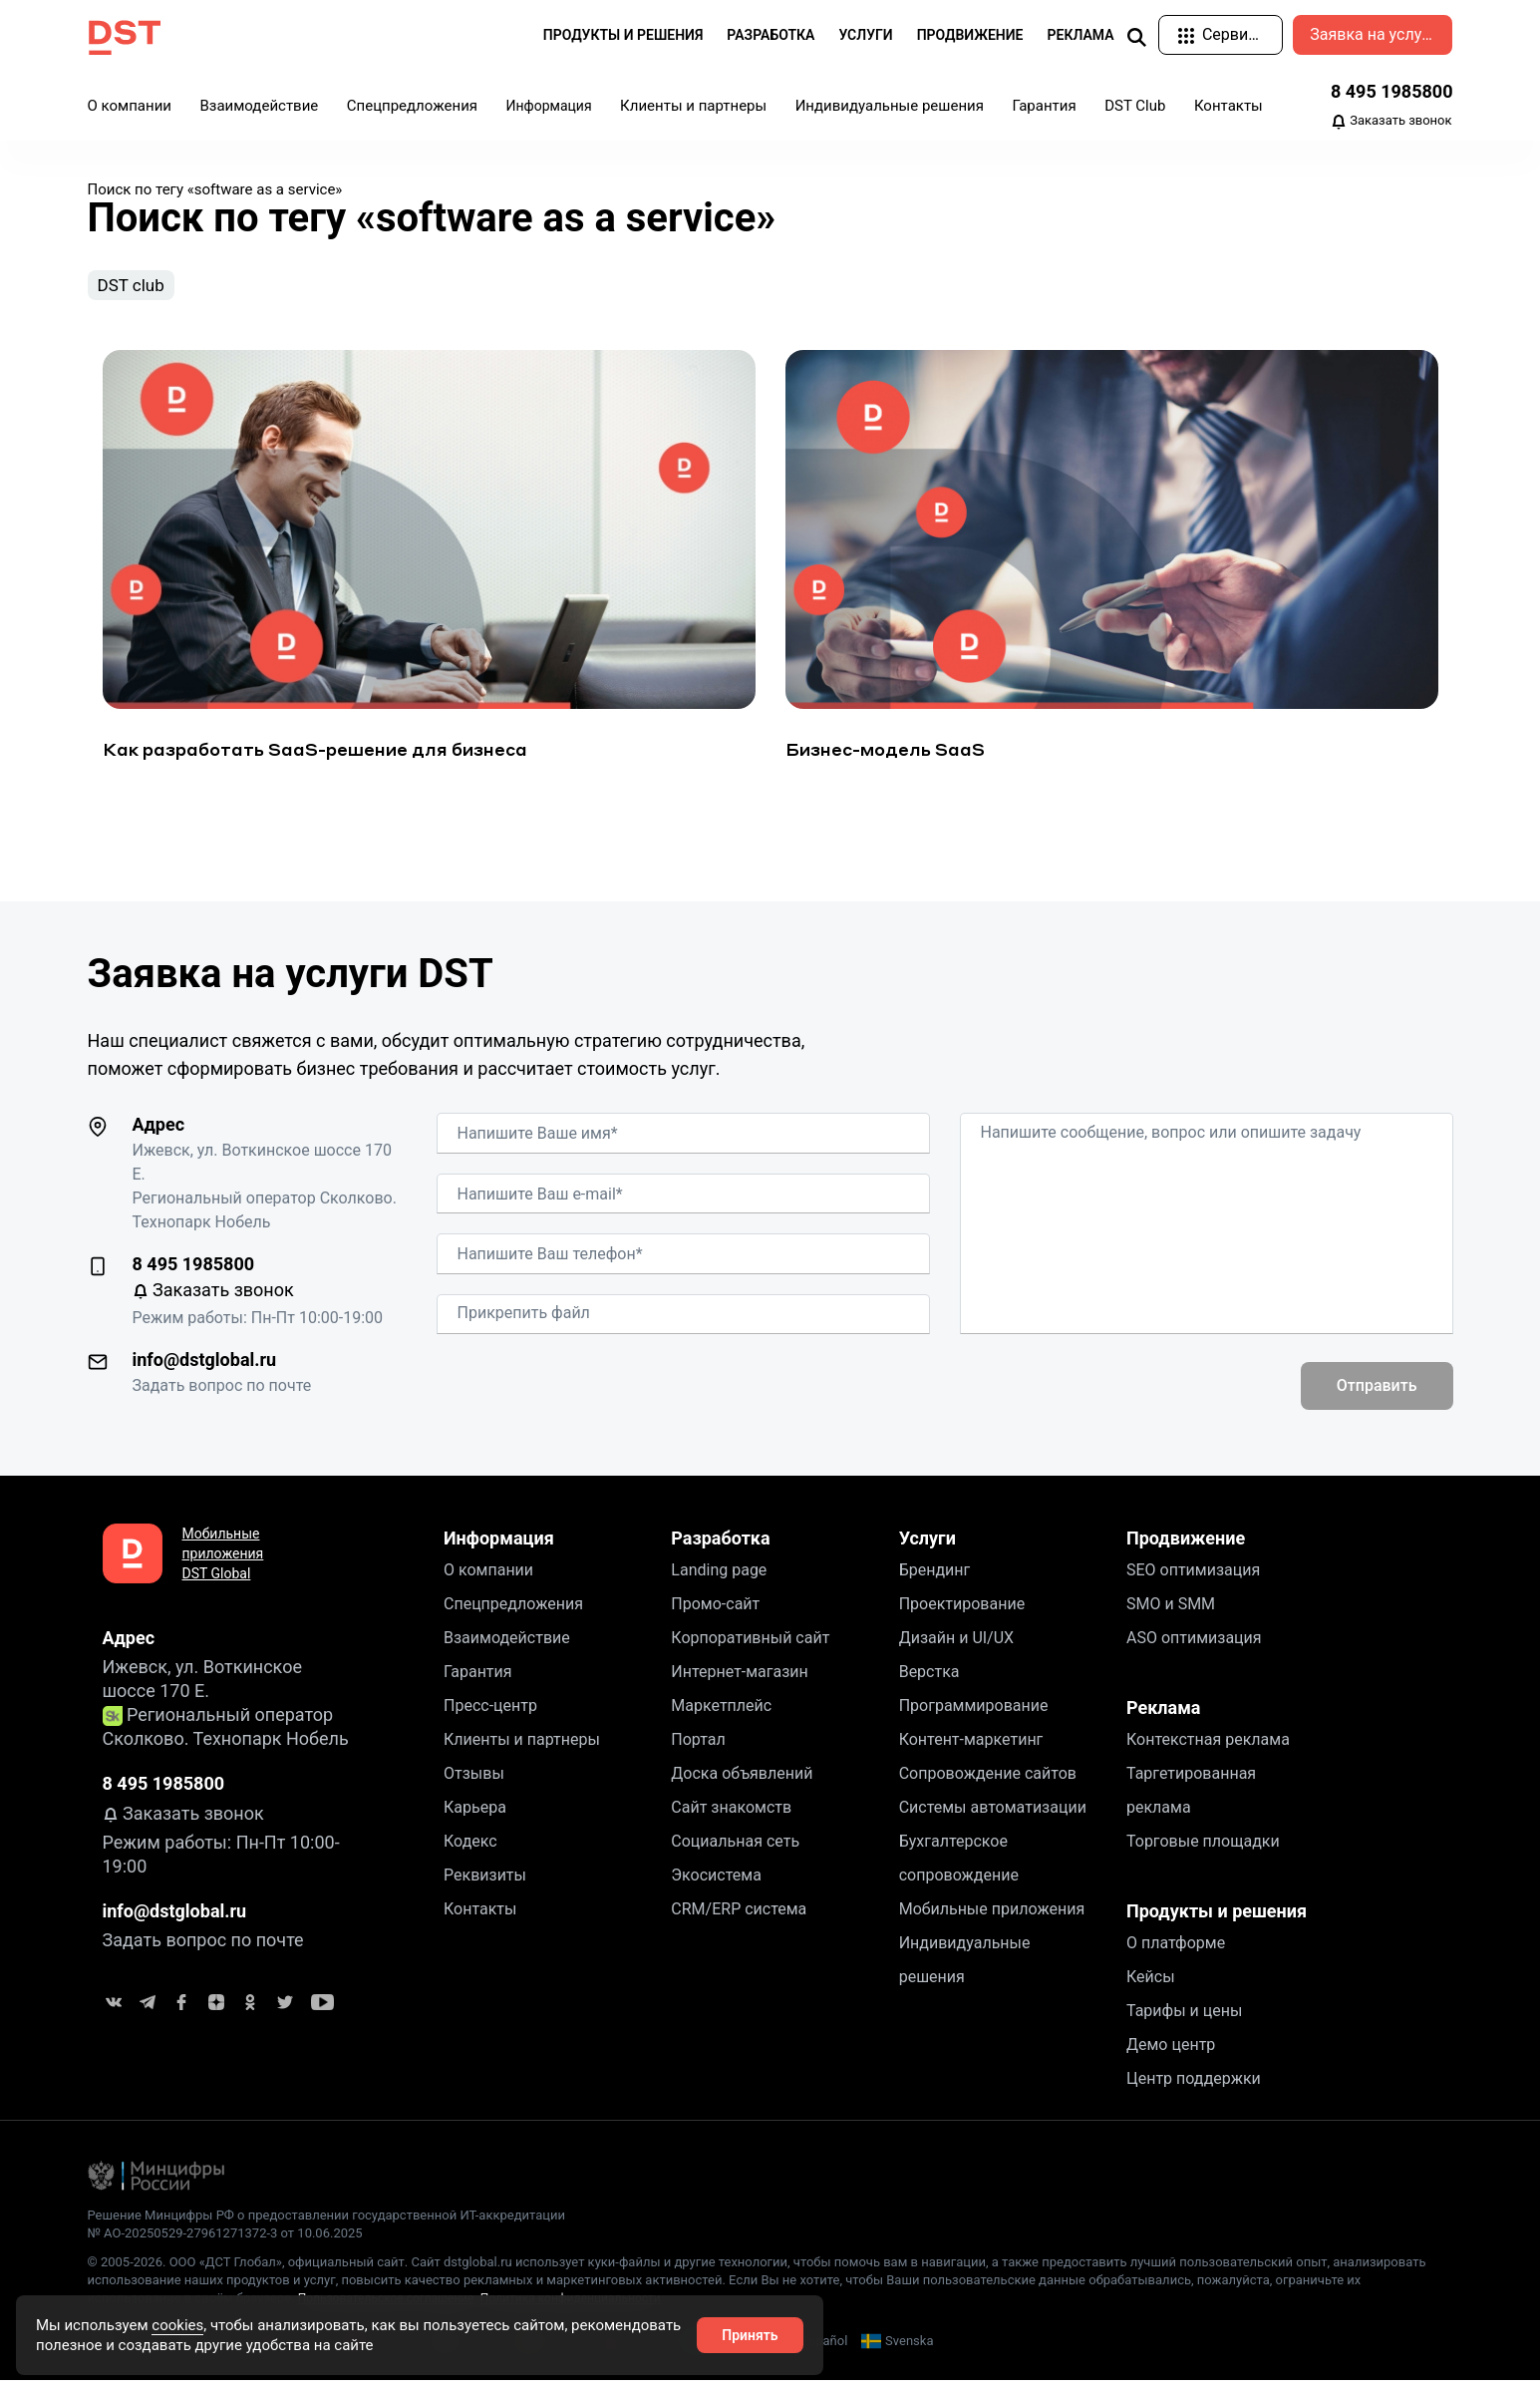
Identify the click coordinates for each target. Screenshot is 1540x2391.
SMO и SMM (1170, 1613)
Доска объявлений (741, 1783)
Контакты (1228, 106)
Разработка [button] (770, 35)
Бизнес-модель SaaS (885, 759)
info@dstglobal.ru (205, 1369)
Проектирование (962, 1613)
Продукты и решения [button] (623, 35)
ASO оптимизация (1194, 1647)
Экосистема (716, 1885)
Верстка (929, 1681)
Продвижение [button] (970, 35)
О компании (129, 106)
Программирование (974, 1715)
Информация (499, 1547)
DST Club (1134, 106)
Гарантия (1044, 106)
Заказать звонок (1391, 122)
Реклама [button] (1081, 35)
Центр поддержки (1193, 2088)
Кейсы (1150, 1986)
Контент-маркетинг (971, 1749)
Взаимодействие (258, 106)
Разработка (720, 1547)
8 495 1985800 (1392, 91)
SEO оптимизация (1193, 1579)
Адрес (159, 1134)
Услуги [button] (865, 35)
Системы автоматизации (992, 1817)
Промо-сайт (715, 1613)
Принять (749, 2335)
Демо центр (1170, 2054)
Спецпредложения (412, 106)
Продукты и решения (1216, 1920)
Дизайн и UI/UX (956, 1647)
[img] (1136, 36)
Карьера (475, 1817)
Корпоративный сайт (750, 1647)
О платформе (1175, 1952)
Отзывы (474, 1783)
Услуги (927, 1547)
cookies (177, 2325)
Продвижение (1185, 1547)
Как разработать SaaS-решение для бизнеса (315, 759)
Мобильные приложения (992, 1918)
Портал (698, 1749)
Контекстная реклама (1208, 1749)
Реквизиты (485, 1885)
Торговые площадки (1203, 1851)
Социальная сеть (735, 1851)
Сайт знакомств (731, 1817)
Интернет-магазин (739, 1681)
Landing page (719, 1579)
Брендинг (935, 1579)
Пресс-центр (490, 1715)
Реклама (1163, 1717)
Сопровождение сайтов (988, 1783)
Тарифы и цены (1184, 2020)
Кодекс (470, 1851)
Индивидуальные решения (889, 106)
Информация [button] (549, 106)
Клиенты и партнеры (693, 106)
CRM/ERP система (738, 1918)
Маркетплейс (721, 1715)
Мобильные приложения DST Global (223, 1563)
